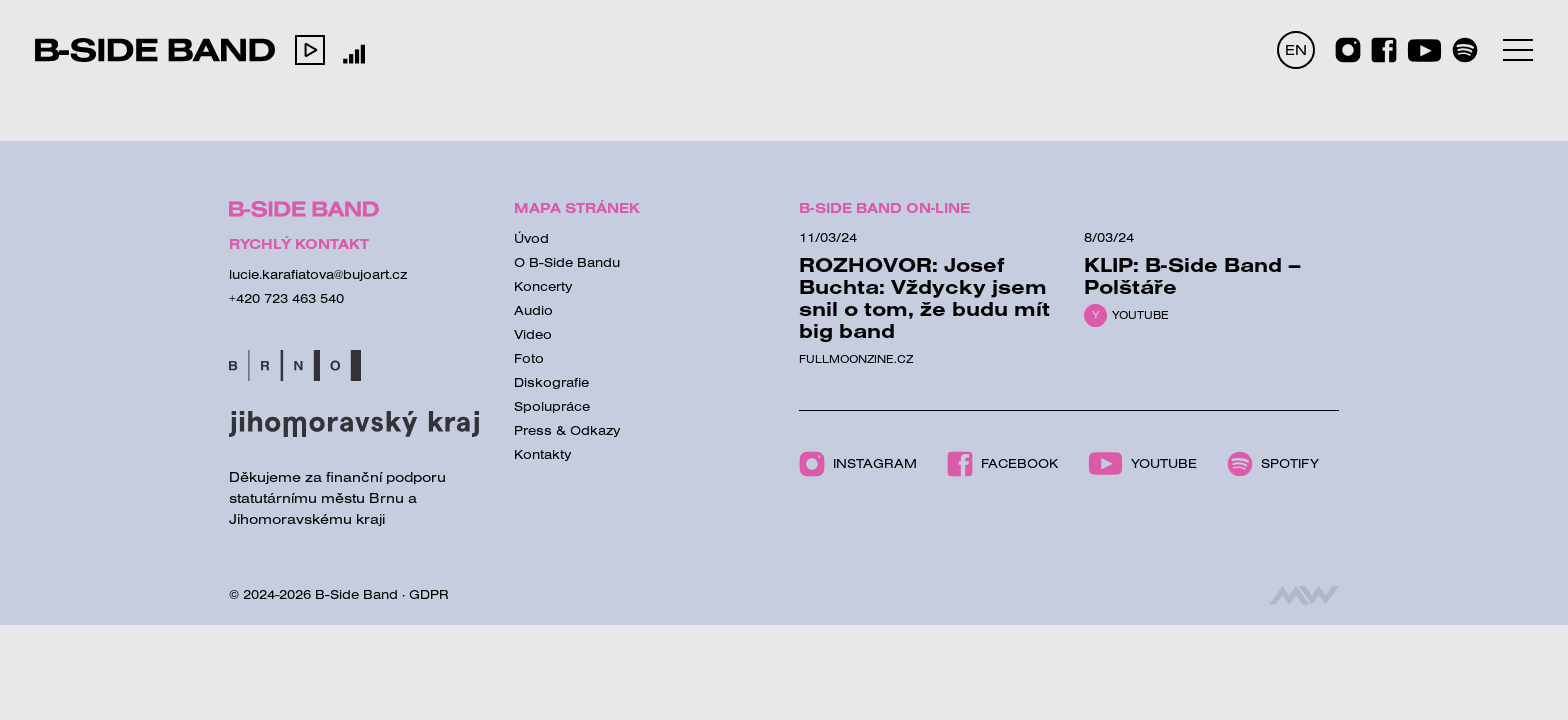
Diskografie (551, 382)
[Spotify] (1465, 50)
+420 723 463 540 (286, 298)
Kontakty (543, 454)
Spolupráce (552, 406)
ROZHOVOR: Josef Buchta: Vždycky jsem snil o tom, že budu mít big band (924, 297)
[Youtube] (1424, 50)
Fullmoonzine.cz (856, 359)
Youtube (1140, 315)
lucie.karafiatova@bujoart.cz (318, 274)
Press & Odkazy (567, 430)
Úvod (531, 238)
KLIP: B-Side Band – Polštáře (1192, 275)
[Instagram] (1348, 50)
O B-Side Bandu (567, 262)
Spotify (1273, 464)
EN (1296, 49)
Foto (529, 358)
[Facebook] (1384, 50)
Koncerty (543, 286)
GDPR (429, 594)
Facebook (1002, 464)
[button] (310, 50)
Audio (533, 310)
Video (533, 334)
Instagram (858, 464)
